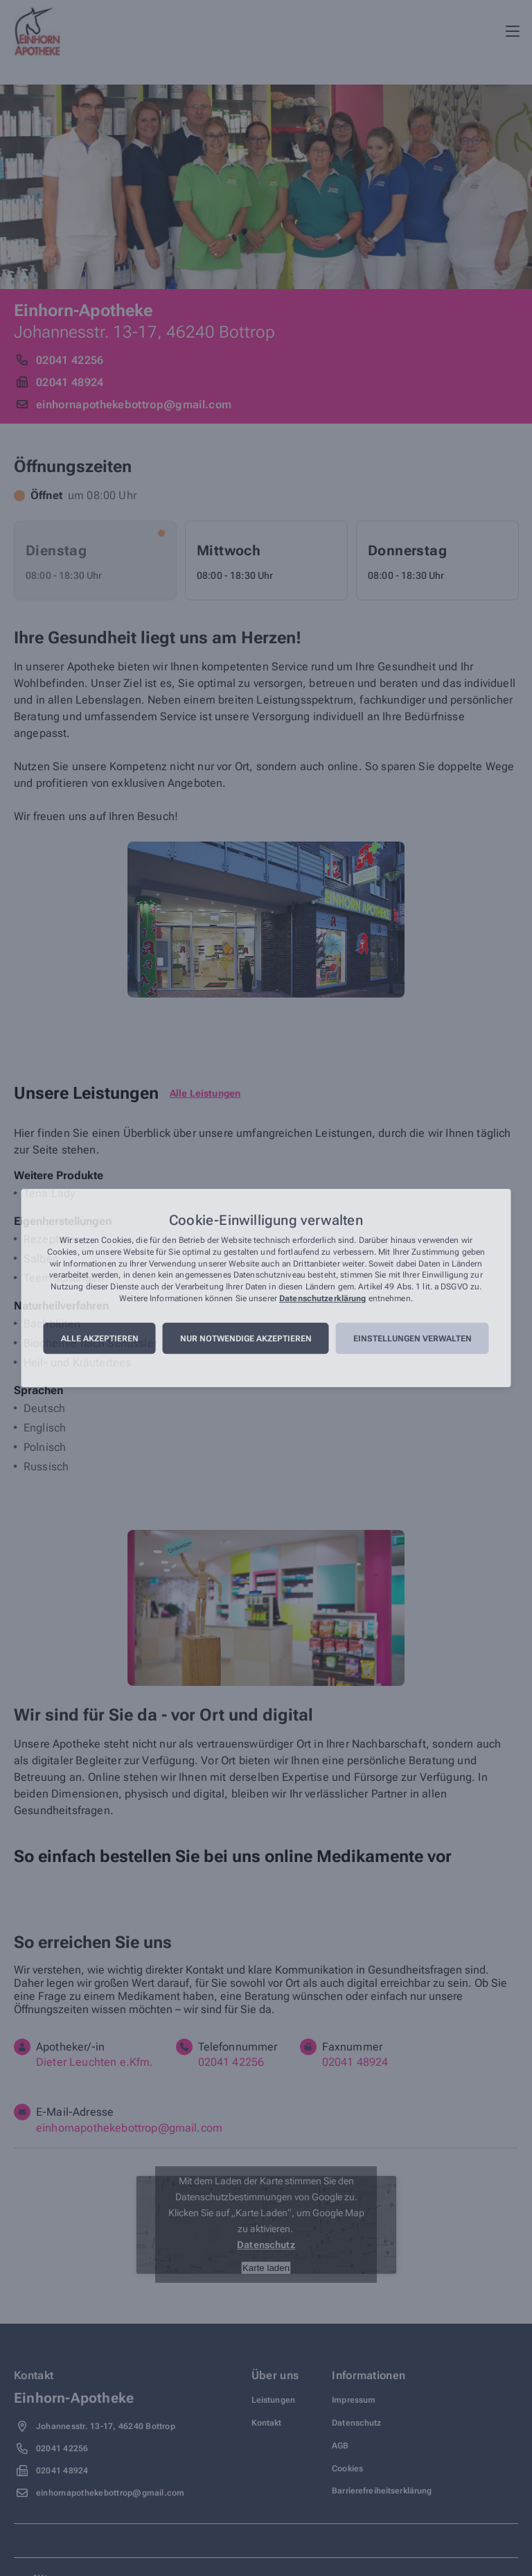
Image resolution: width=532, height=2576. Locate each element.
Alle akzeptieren (100, 1338)
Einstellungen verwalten (412, 1338)
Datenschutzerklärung (322, 1298)
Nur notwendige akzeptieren (246, 1338)
